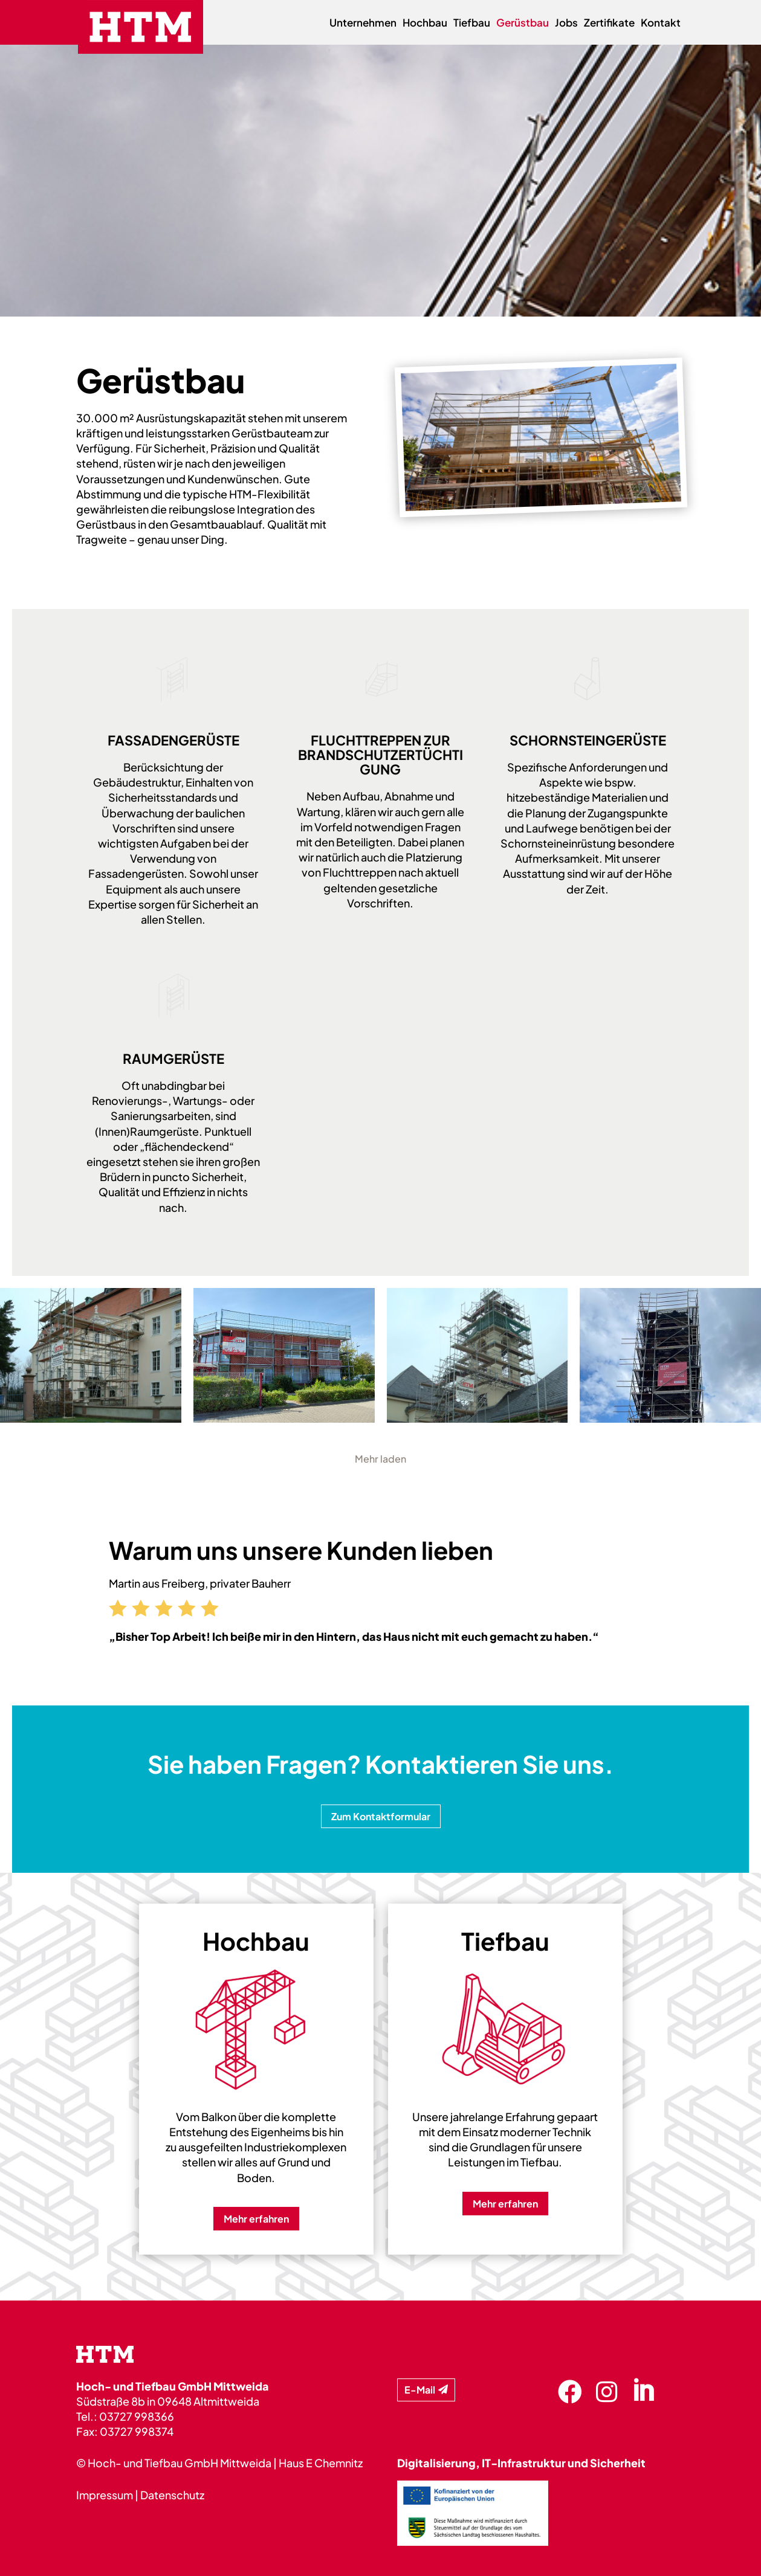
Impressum (104, 2495)
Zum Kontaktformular (380, 1816)
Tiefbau (471, 23)
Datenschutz (172, 2495)
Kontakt (661, 23)
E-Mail (419, 2389)
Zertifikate (609, 23)
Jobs (566, 23)
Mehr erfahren (256, 2218)
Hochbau (425, 23)
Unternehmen (363, 23)
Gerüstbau (522, 23)
